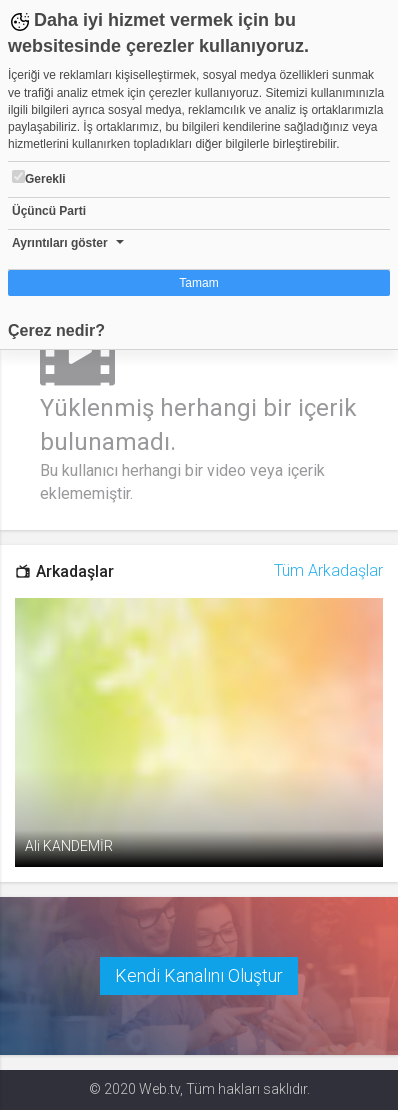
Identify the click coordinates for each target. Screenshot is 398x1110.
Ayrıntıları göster (60, 243)
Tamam (198, 283)
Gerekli (39, 178)
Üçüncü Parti (49, 211)
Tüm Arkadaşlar (328, 570)
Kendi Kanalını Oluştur (199, 975)
